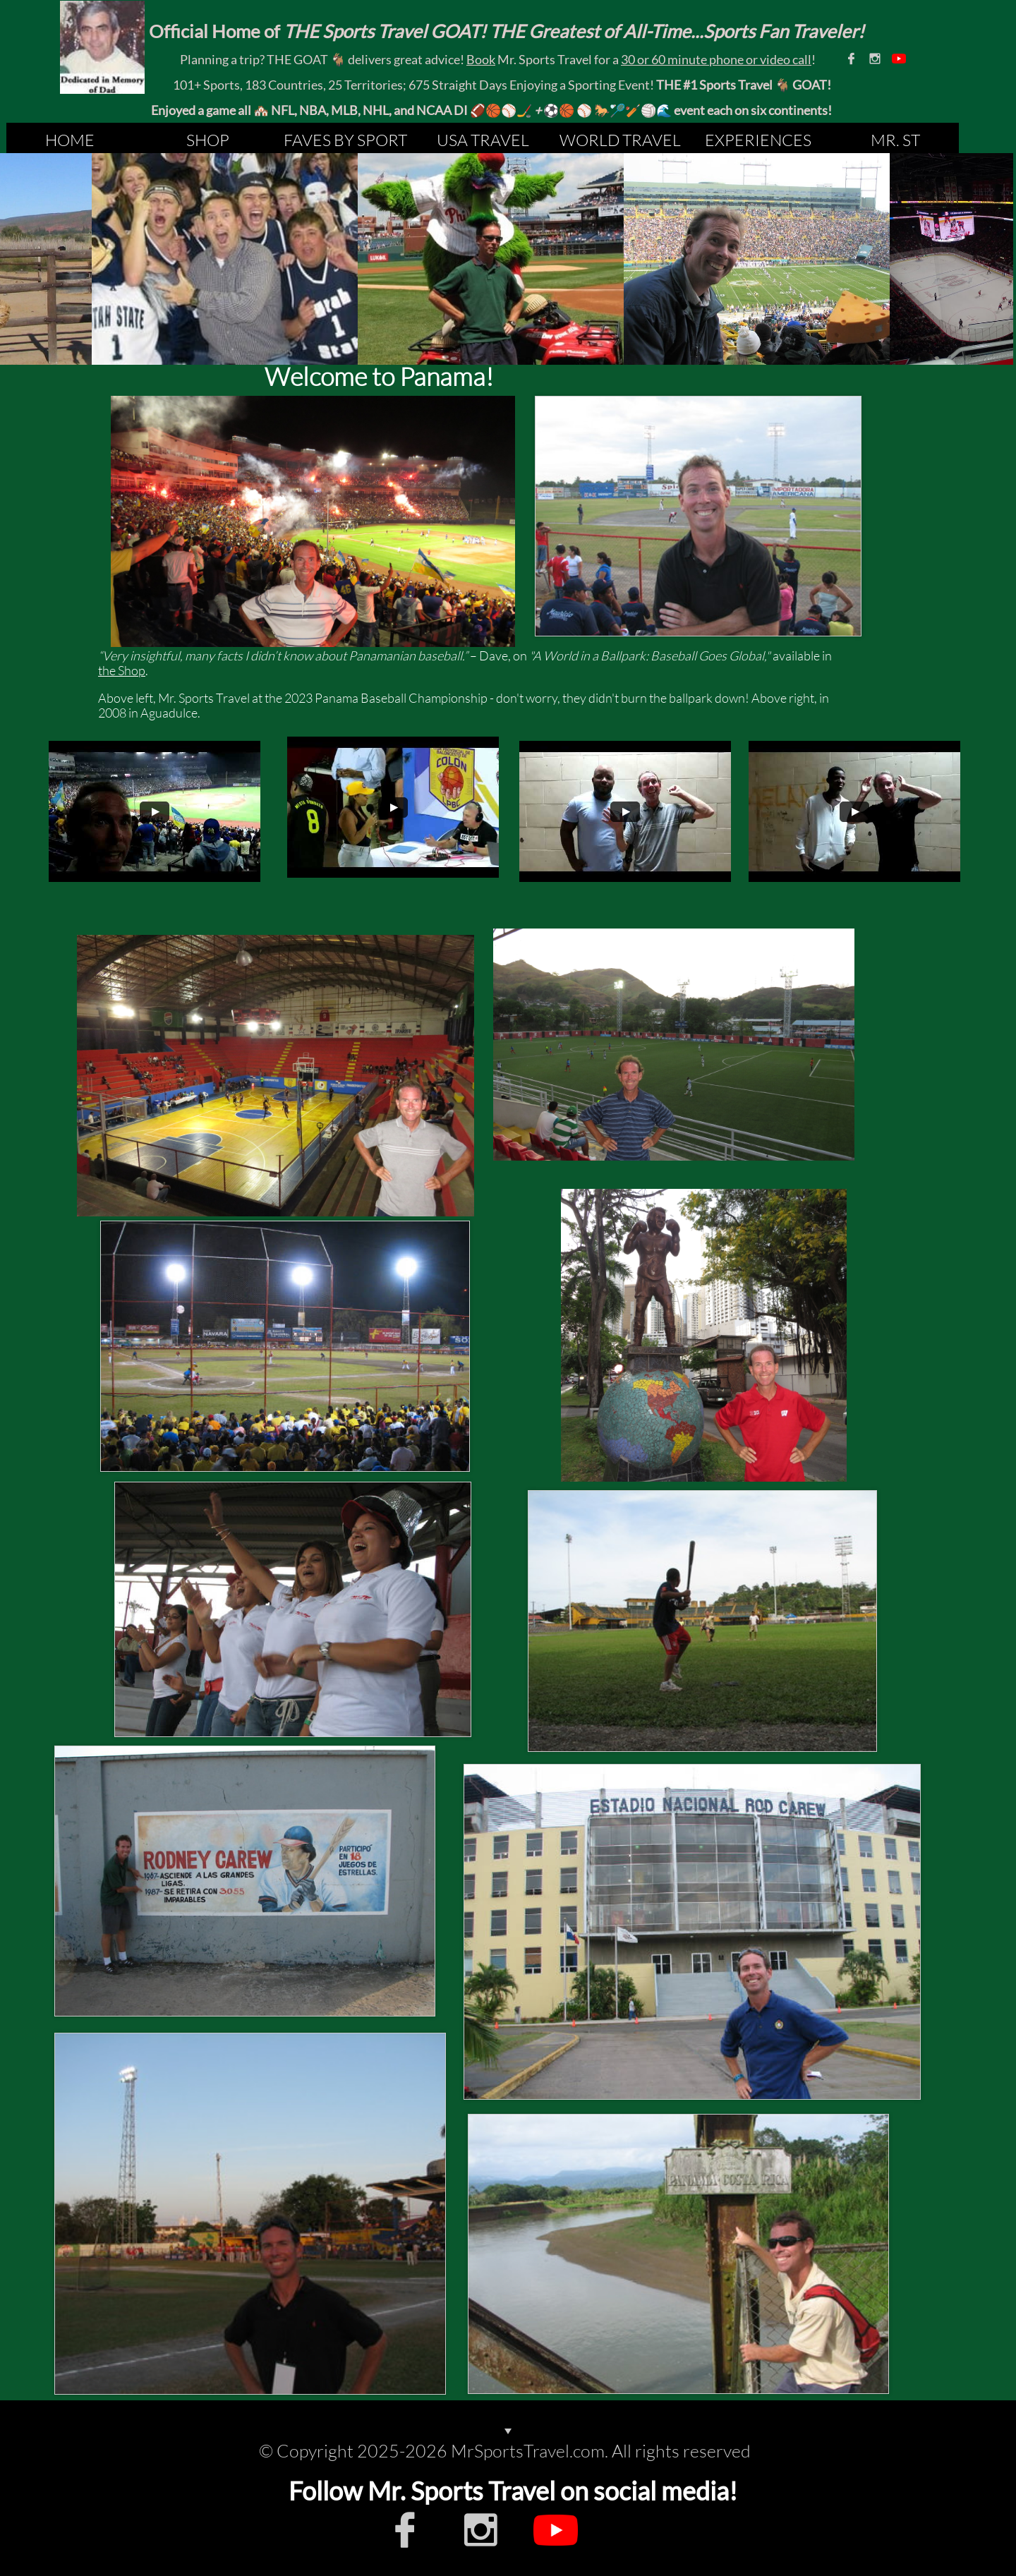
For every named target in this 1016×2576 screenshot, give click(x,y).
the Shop (121, 670)
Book (480, 59)
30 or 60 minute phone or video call (716, 59)
